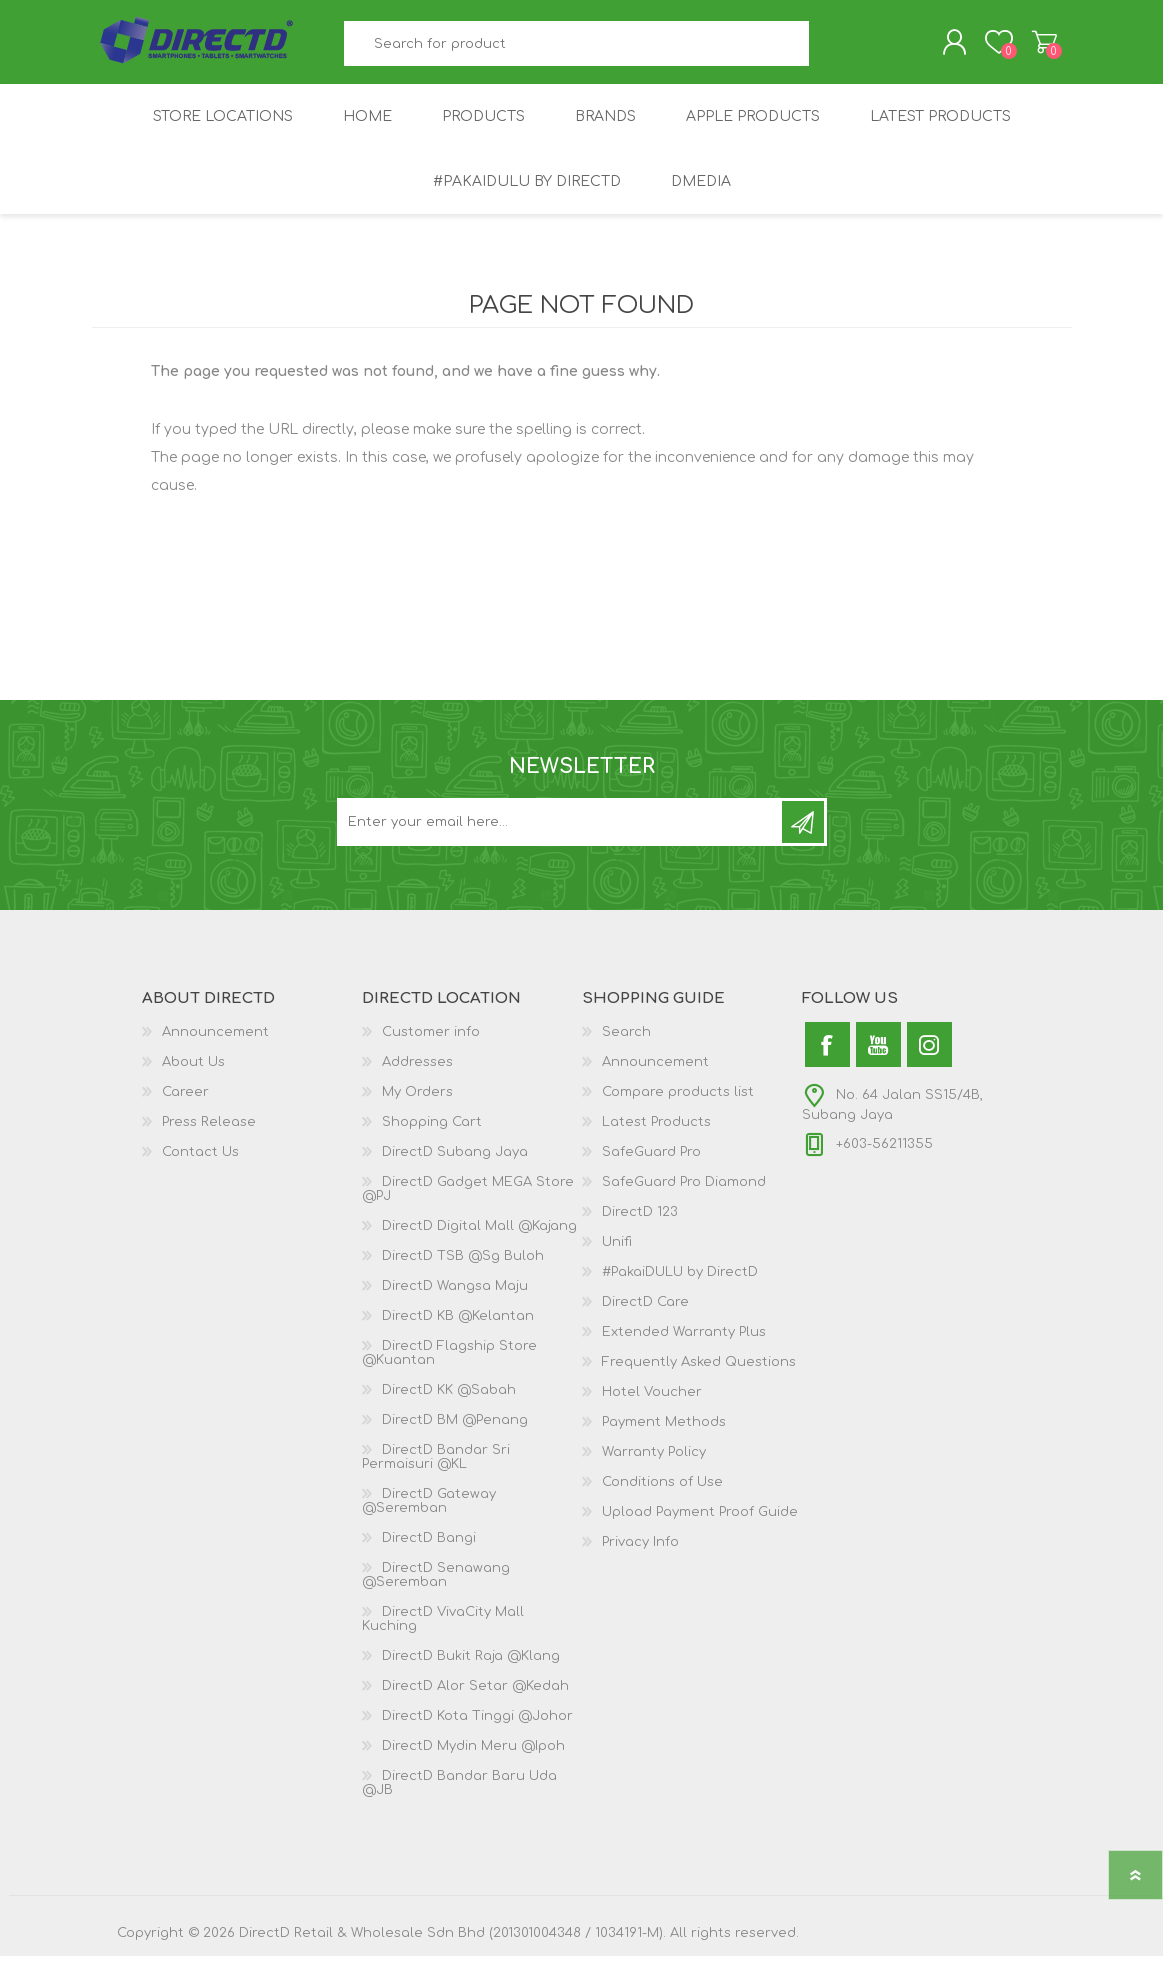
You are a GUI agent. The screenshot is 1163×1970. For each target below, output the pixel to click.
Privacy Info (640, 1556)
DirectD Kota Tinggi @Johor (477, 1730)
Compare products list (678, 1106)
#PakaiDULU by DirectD (680, 1286)
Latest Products (656, 1136)
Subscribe (803, 836)
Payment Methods (664, 1436)
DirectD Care (645, 1316)
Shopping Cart (1024, 49)
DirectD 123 (640, 1226)
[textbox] (576, 50)
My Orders (417, 1106)
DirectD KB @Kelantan (458, 1330)
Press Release (209, 1136)
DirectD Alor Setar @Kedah (475, 1700)
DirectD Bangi (429, 1552)
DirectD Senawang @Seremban (436, 1589)
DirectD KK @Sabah (449, 1404)
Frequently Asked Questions (699, 1376)
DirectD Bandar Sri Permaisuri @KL (436, 1471)
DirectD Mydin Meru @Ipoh (473, 1760)
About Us (193, 1076)
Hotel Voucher (652, 1406)
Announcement (215, 1046)
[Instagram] (929, 1058)
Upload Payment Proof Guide (700, 1526)
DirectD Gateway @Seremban (429, 1515)
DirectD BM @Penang (455, 1434)
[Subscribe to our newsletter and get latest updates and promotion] (561, 836)
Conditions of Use (662, 1496)
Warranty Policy (654, 1466)
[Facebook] (827, 1058)
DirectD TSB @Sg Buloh (463, 1270)
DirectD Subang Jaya (455, 1166)
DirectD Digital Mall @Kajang (479, 1240)
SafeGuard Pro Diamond (684, 1196)
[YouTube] (878, 1058)
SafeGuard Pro (651, 1166)
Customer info (431, 1046)
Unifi (617, 1256)
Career (185, 1106)
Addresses (417, 1076)
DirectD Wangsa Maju (455, 1300)
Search (831, 50)
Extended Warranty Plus (684, 1346)
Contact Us (200, 1166)
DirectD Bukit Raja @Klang (471, 1670)
